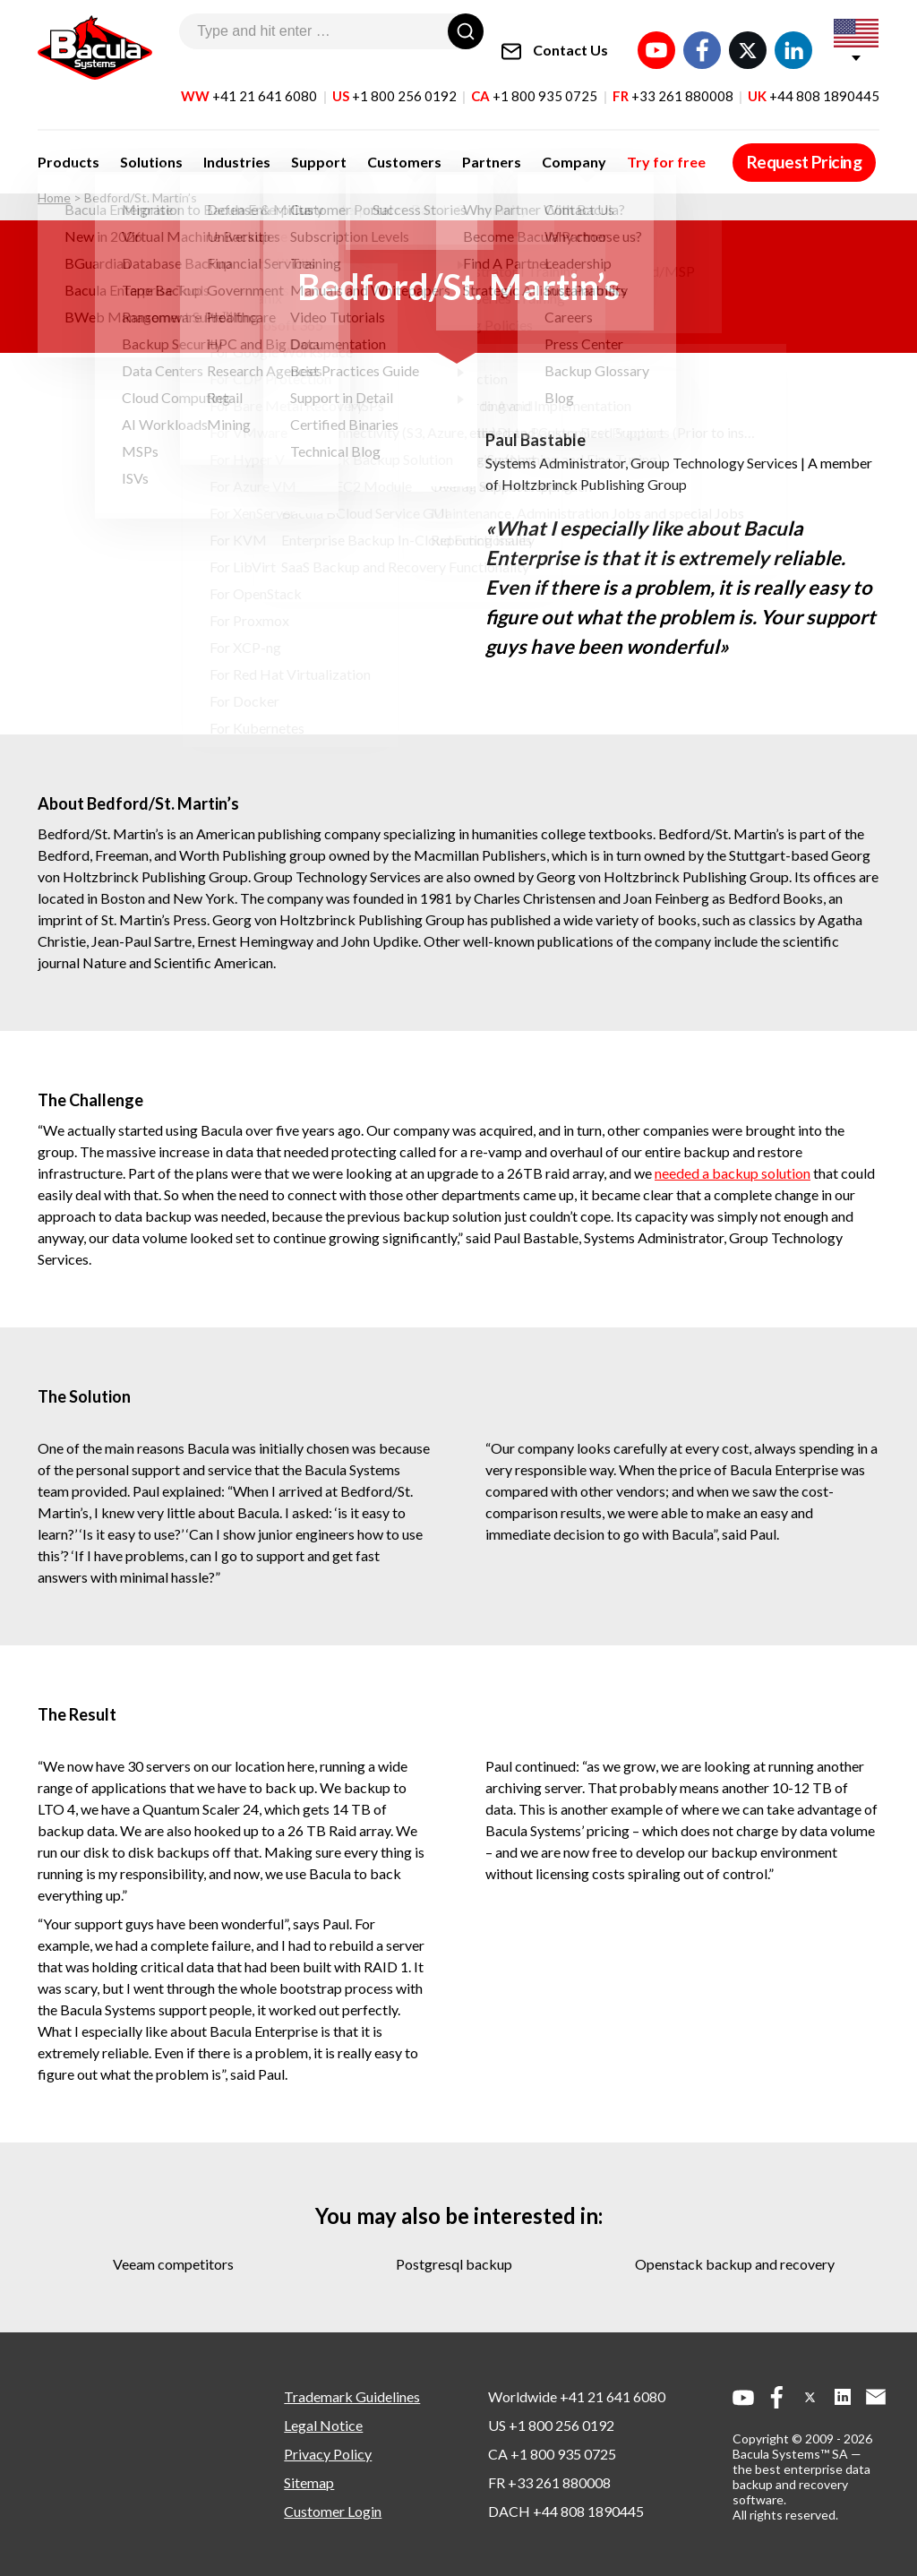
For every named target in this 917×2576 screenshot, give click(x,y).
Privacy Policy (328, 2453)
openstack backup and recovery (735, 2263)
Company (512, 145)
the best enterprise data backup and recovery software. (801, 2484)
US (394, 80)
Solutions (141, 145)
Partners (440, 145)
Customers (363, 145)
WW (249, 80)
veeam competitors (173, 2263)
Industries (216, 145)
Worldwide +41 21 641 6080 (576, 2396)
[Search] (466, 31)
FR (673, 80)
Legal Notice (323, 2425)
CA (534, 80)
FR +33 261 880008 (549, 2482)
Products (68, 145)
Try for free (594, 145)
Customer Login (332, 2511)
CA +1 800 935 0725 (552, 2453)
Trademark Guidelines (352, 2396)
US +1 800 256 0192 (551, 2425)
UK (813, 80)
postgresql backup (454, 2263)
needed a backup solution (732, 1172)
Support (288, 145)
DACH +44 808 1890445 (566, 2511)
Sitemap (309, 2482)
